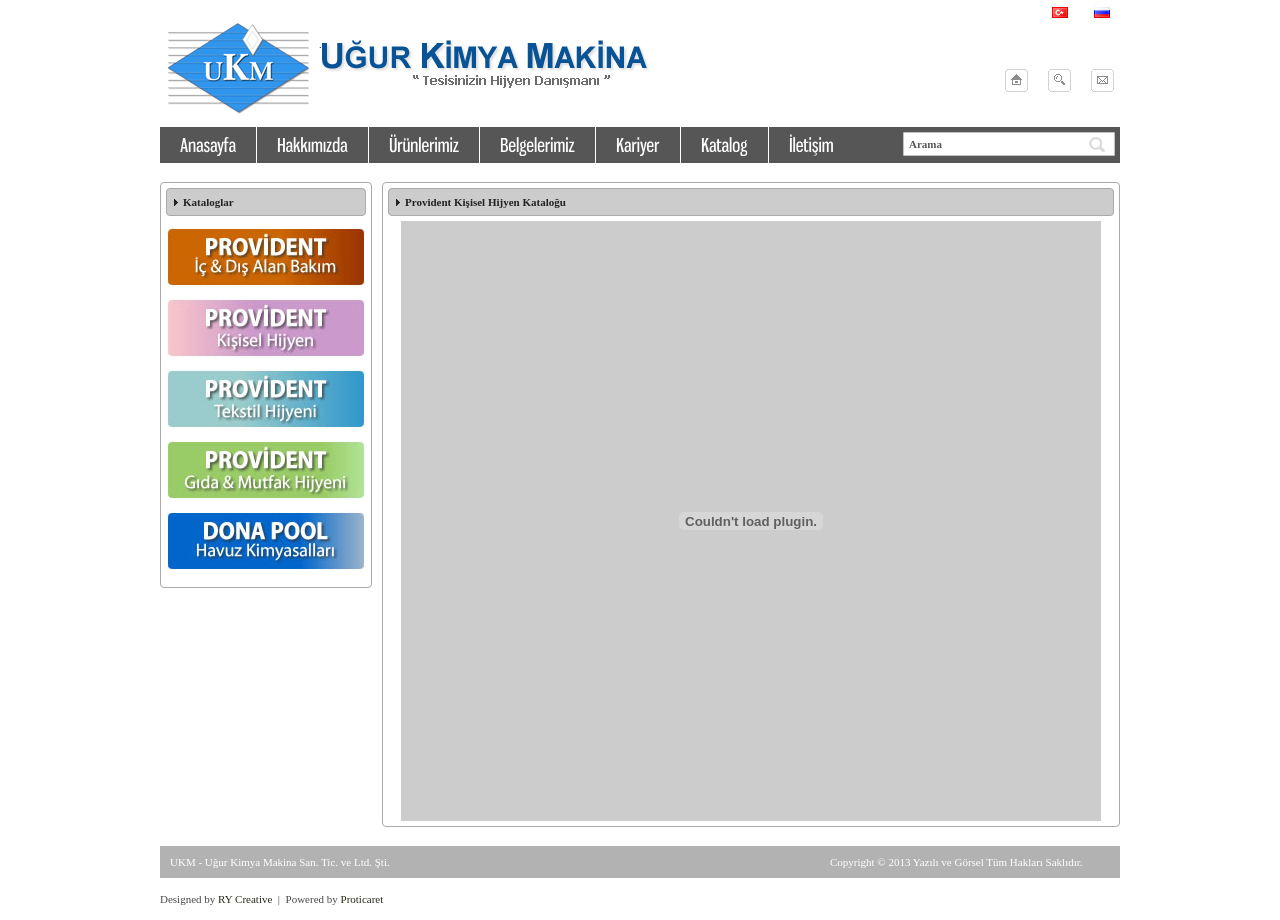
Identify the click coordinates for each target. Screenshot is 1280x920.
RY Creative (245, 899)
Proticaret (362, 899)
